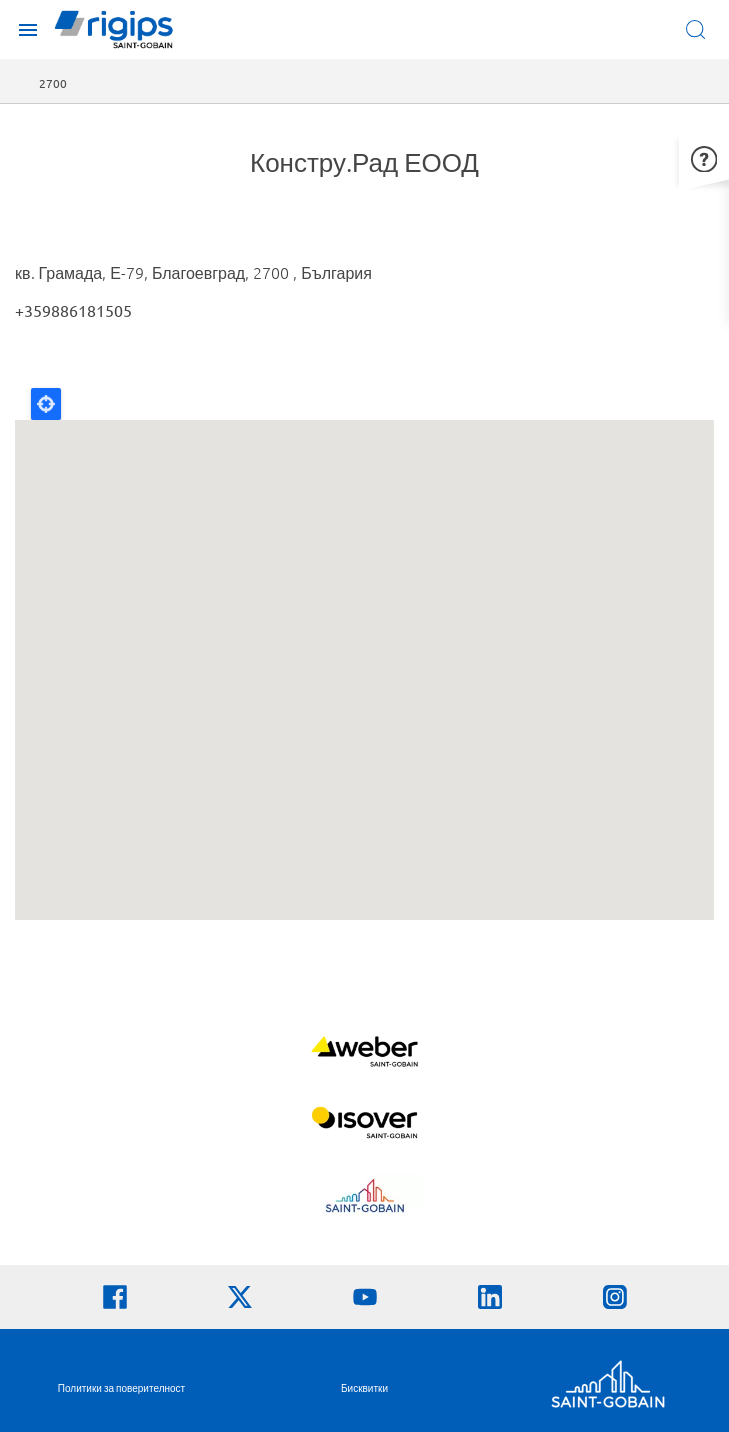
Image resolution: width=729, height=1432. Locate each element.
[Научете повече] (364, 1054)
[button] (704, 156)
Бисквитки (364, 1387)
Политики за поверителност (121, 1387)
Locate (46, 404)
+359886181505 (73, 310)
